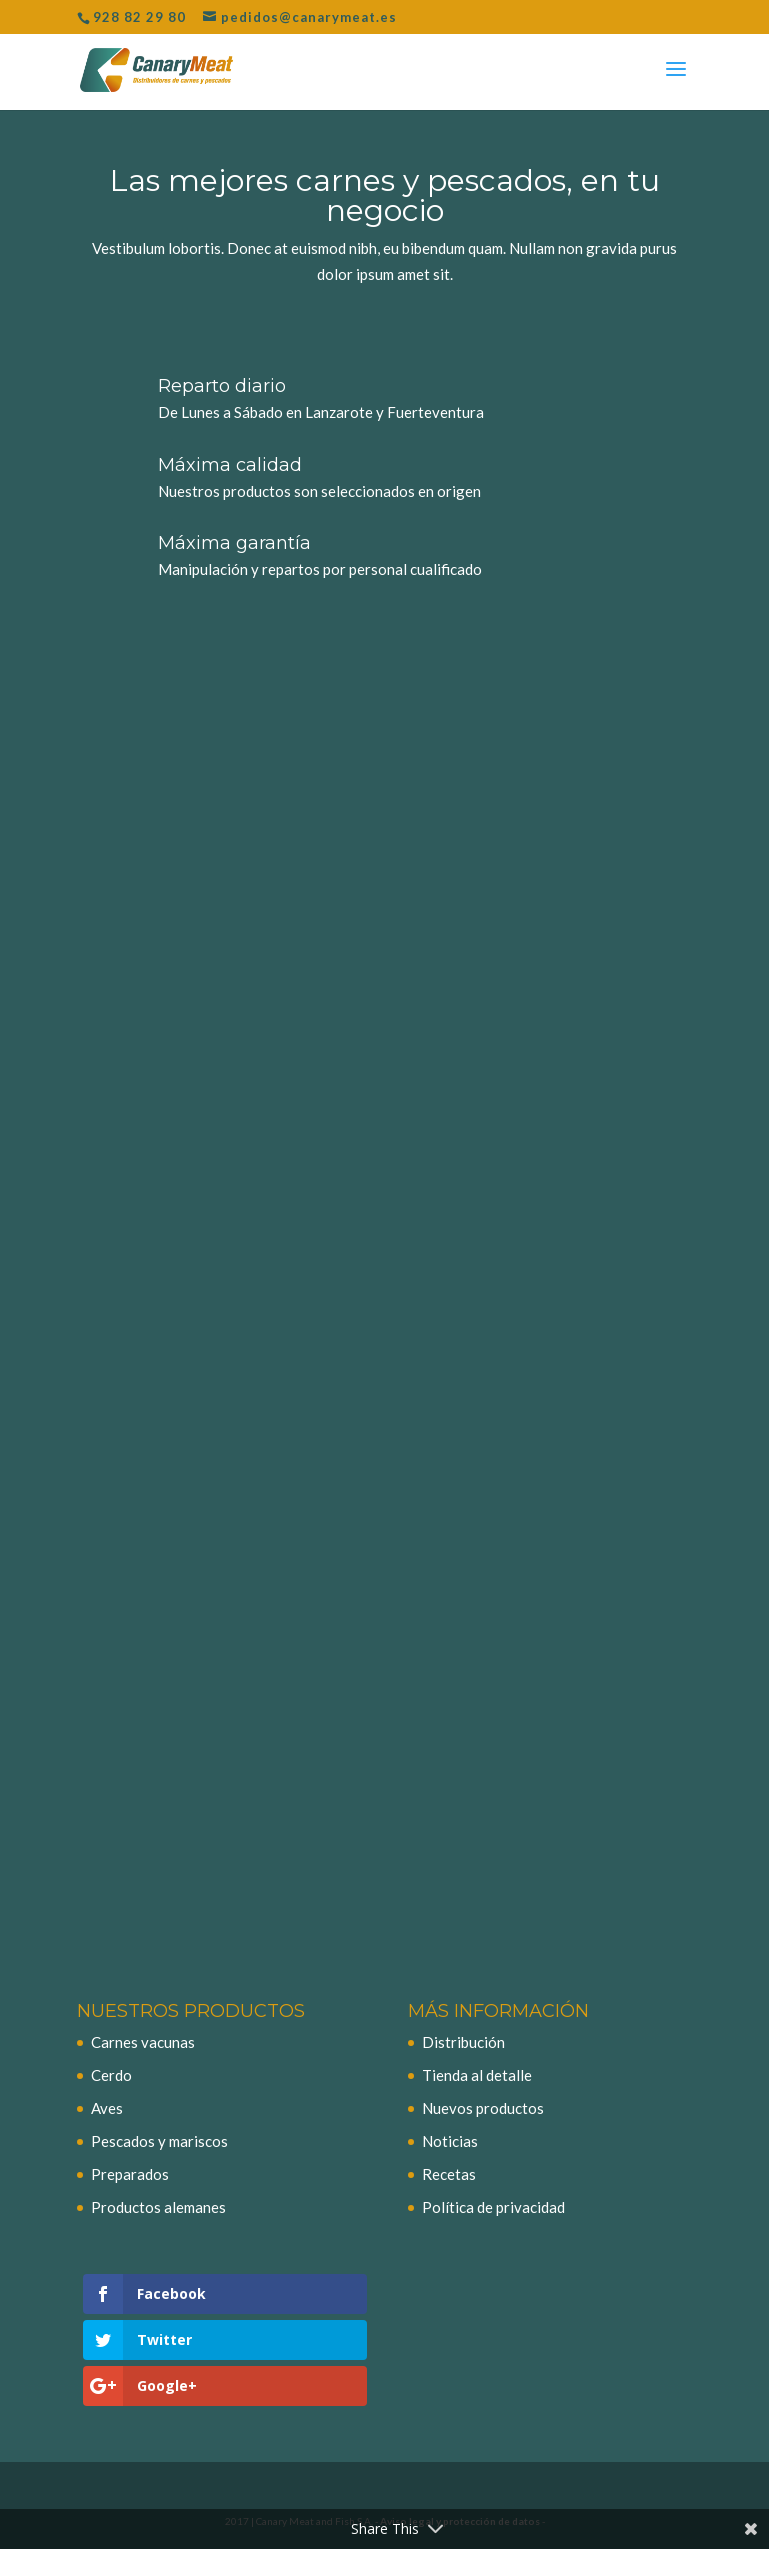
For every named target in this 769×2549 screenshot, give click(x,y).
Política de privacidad (493, 2207)
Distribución (463, 2042)
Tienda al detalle (477, 2075)
